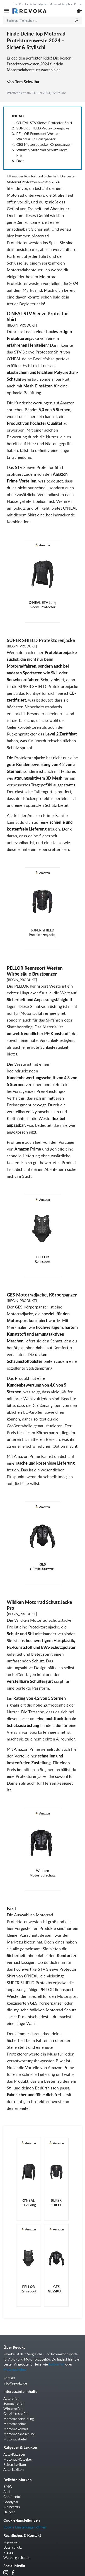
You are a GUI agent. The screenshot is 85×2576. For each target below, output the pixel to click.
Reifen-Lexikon (14, 2464)
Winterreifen (12, 2408)
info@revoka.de (15, 2383)
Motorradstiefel (15, 2439)
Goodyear (10, 2502)
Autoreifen (56, 2364)
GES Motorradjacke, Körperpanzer (43, 144)
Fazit (20, 160)
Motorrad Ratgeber (60, 3)
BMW (7, 2486)
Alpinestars (11, 2507)
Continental (12, 2497)
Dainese (9, 2512)
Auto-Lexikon (13, 2469)
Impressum (11, 2542)
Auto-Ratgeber (38, 3)
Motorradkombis (15, 2429)
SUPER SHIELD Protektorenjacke (42, 128)
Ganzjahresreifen (15, 2413)
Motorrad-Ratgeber (17, 2459)
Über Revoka (20, 3)
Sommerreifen (13, 2403)
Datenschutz (12, 2547)
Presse (78, 3)
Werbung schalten (16, 2557)
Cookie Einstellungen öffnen (24, 2527)
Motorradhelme (15, 2369)
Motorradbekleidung (18, 2419)
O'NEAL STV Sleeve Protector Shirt (44, 122)
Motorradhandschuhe (19, 2434)
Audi (6, 2492)
